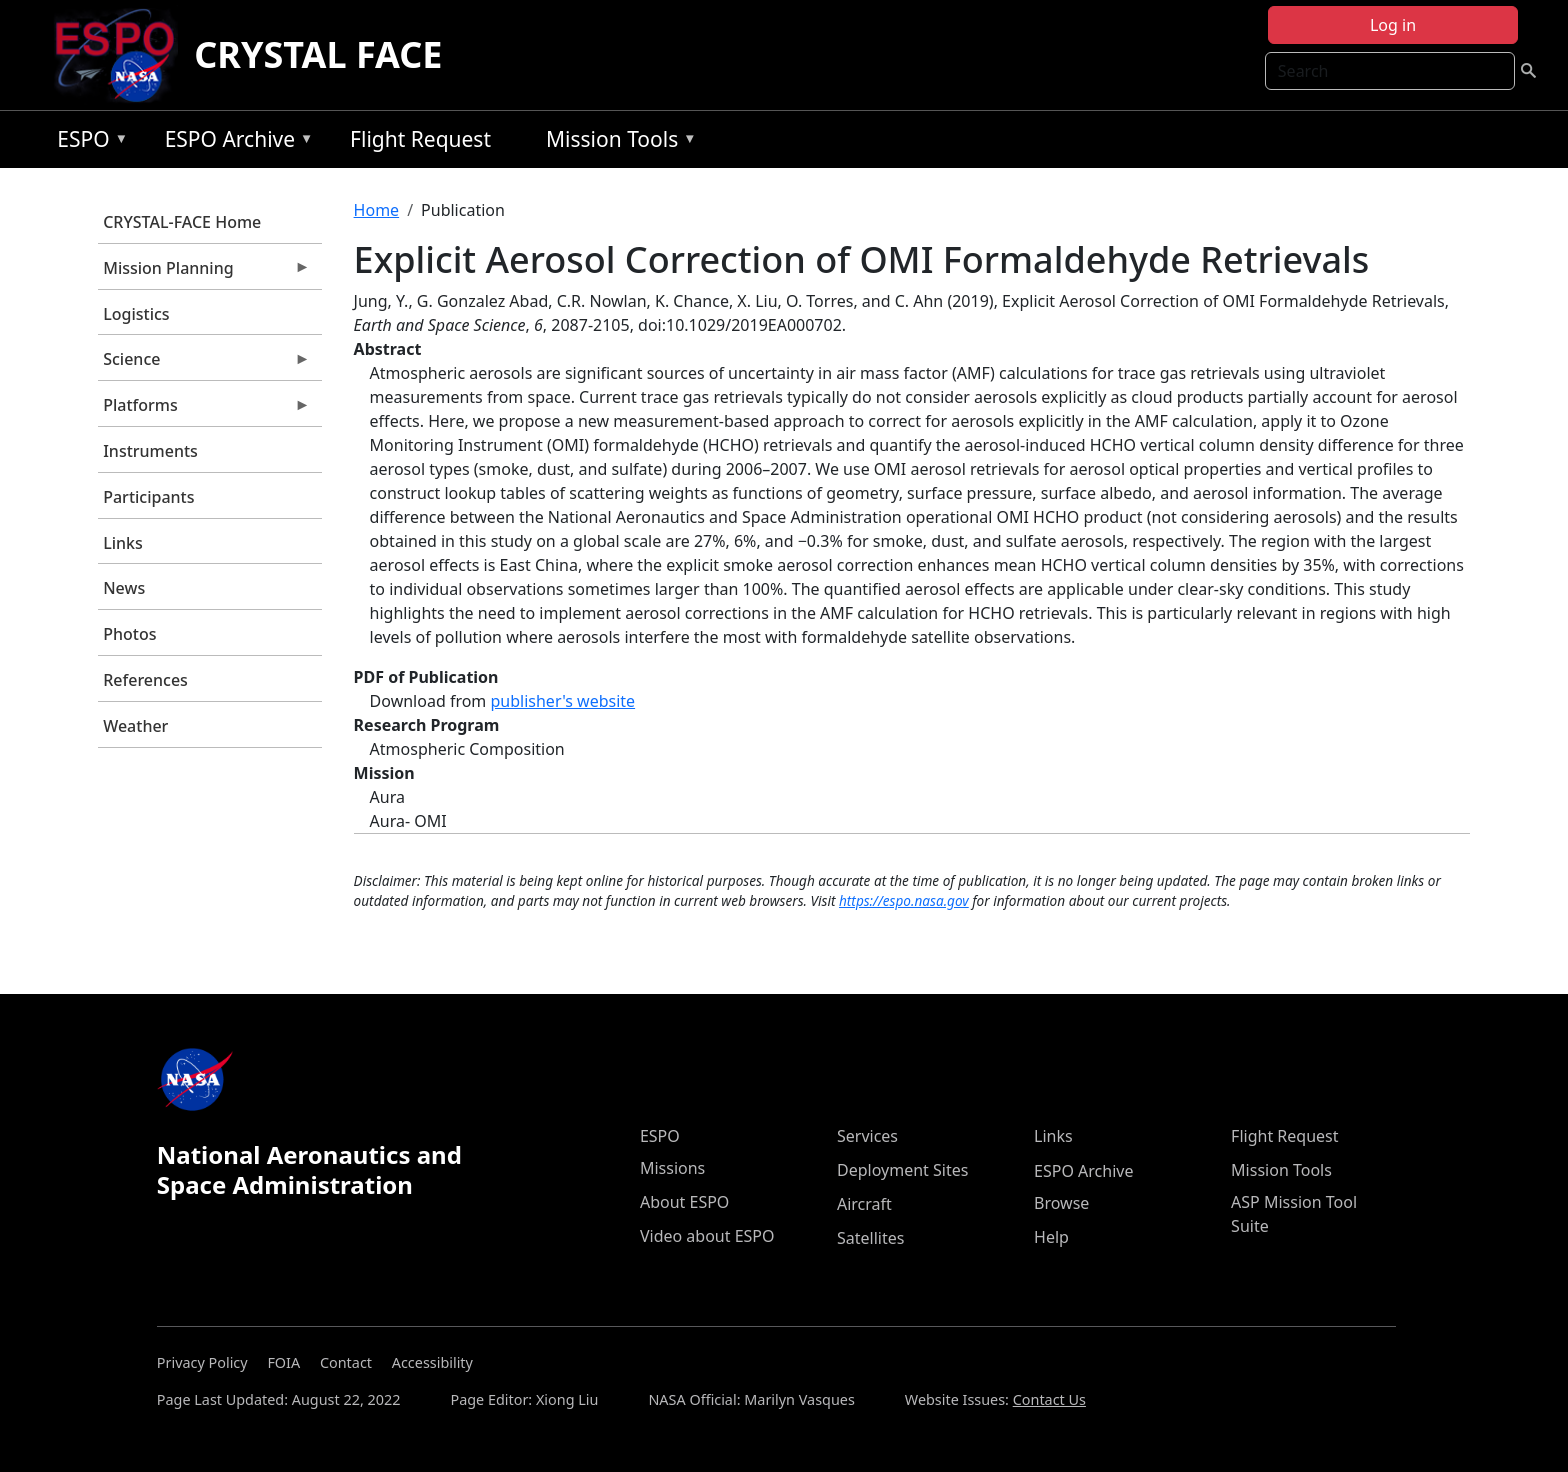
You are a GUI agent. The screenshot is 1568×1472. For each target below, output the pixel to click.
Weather (135, 726)
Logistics (136, 314)
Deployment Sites (902, 1170)
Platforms (204, 410)
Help (1051, 1237)
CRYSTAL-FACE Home (182, 222)
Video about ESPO (707, 1236)
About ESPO (684, 1202)
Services (867, 1136)
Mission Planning (204, 273)
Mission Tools (616, 142)
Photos (129, 634)
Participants (148, 497)
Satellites (870, 1238)
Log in (1393, 25)
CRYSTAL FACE (318, 54)
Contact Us (1049, 1399)
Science (204, 364)
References (145, 680)
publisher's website (562, 701)
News (124, 588)
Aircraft (864, 1204)
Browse (1061, 1203)
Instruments (150, 451)
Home (377, 210)
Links (123, 543)
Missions (672, 1168)
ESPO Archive (234, 142)
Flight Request (420, 139)
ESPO (87, 142)
